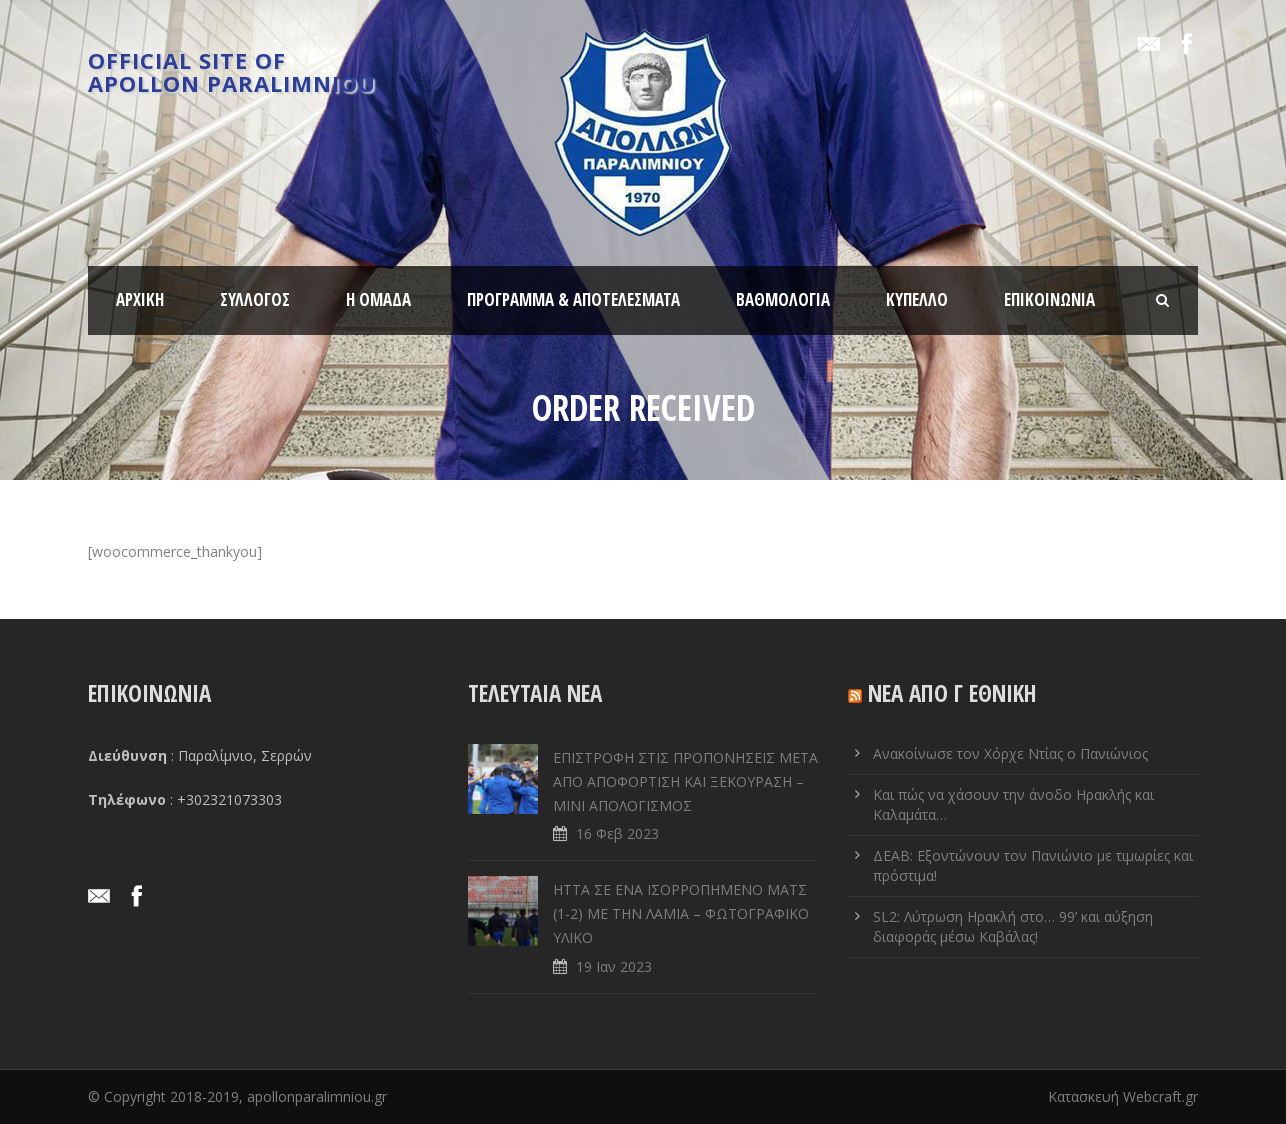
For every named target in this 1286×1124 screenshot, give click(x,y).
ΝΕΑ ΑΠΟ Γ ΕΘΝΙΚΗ (952, 693)
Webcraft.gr (1160, 1096)
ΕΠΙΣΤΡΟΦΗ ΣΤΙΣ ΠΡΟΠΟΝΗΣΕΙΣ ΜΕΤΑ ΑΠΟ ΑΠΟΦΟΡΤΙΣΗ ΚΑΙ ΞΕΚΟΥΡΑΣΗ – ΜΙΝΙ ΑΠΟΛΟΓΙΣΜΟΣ (685, 781)
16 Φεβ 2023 (617, 833)
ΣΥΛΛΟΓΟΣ (255, 299)
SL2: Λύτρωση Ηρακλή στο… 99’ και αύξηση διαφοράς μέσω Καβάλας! (1013, 926)
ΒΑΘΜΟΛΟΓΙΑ (783, 299)
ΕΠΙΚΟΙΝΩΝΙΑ (1049, 299)
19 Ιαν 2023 (614, 966)
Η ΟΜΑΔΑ (378, 299)
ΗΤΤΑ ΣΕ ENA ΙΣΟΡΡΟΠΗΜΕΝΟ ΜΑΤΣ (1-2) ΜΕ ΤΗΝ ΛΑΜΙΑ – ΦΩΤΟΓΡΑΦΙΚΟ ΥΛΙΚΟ (681, 913)
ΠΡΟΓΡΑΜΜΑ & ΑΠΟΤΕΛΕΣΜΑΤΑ (573, 299)
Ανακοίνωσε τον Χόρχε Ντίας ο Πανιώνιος (1010, 753)
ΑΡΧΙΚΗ (140, 299)
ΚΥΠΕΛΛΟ (917, 299)
